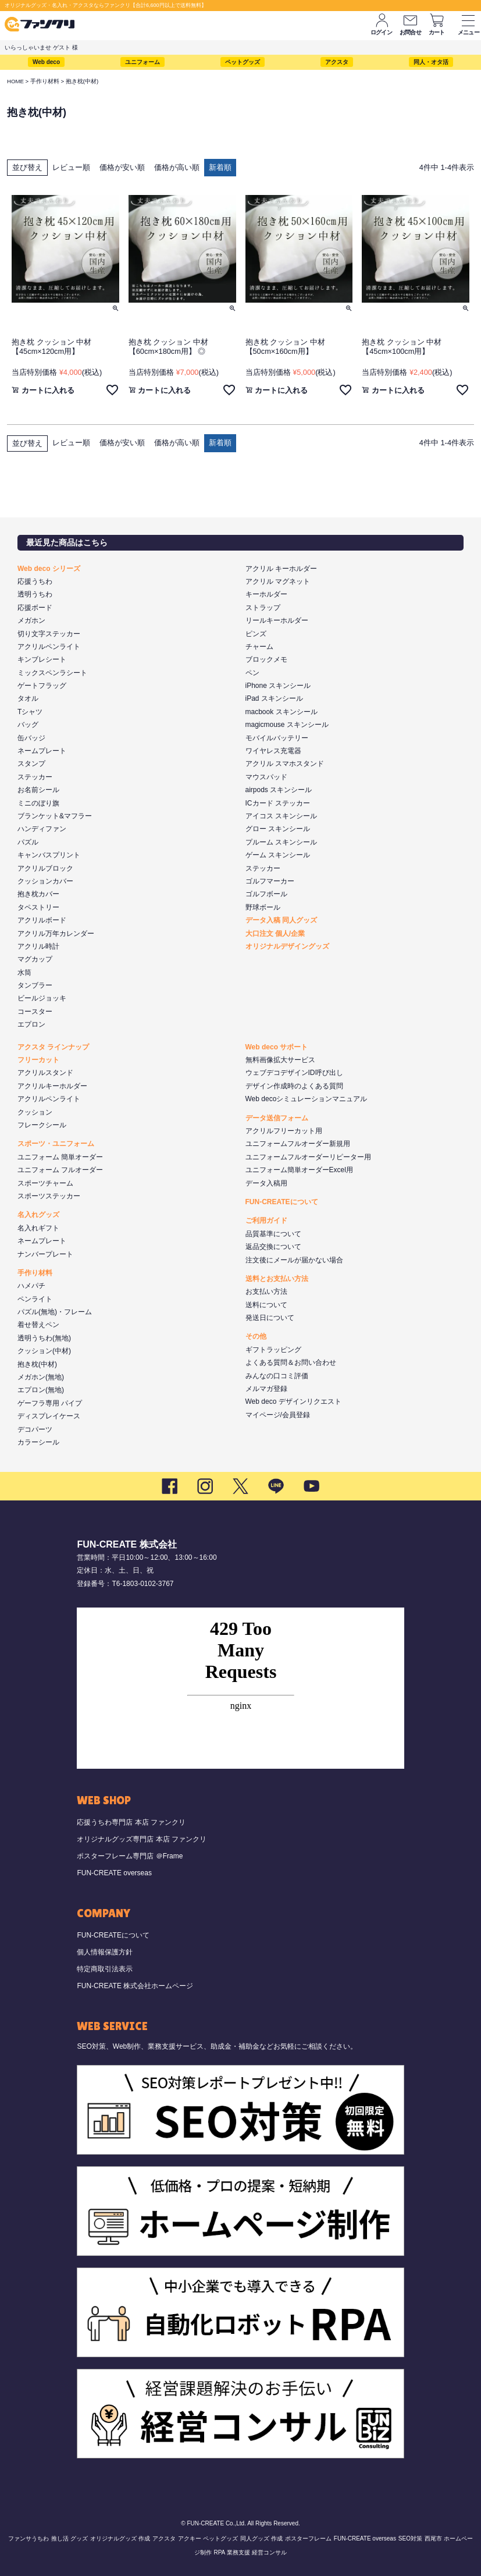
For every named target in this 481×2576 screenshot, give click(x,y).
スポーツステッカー (48, 1196)
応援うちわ (34, 581)
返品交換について (273, 1247)
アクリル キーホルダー (281, 569)
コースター (34, 1011)
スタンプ (31, 764)
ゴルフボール (266, 894)
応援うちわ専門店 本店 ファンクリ (131, 1822)
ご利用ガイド (266, 1220)
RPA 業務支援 (231, 2552)
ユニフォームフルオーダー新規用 (297, 1144)
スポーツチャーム (45, 1183)
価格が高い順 (176, 167)
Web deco (46, 62)
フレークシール (41, 1125)
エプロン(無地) (40, 1390)
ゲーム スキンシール (277, 855)
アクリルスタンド (45, 1073)
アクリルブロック (45, 868)
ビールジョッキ (41, 998)
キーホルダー (266, 594)
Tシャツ (29, 712)
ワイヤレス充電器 (273, 751)
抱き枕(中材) (37, 1364)
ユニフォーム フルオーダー (60, 1170)
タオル (27, 698)
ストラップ (262, 608)
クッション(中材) (44, 1351)
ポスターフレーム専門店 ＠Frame (130, 1856)
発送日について (269, 1318)
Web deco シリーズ (48, 569)
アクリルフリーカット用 (283, 1131)
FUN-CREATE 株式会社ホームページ (135, 1986)
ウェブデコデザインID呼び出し (294, 1073)
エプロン (31, 1024)
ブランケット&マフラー (54, 816)
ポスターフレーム (308, 2538)
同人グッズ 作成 (261, 2538)
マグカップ (34, 959)
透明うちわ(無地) (44, 1338)
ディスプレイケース (48, 1416)
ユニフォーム (142, 62)
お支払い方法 (266, 1291)
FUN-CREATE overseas (114, 1873)
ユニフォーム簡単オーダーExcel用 (299, 1170)
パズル (27, 842)
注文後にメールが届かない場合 (294, 1260)
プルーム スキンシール (281, 842)
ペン (252, 673)
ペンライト (34, 1299)
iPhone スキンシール (278, 686)
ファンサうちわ (28, 2538)
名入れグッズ (38, 1215)
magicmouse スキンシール (287, 725)
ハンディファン (41, 829)
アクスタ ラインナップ (53, 1047)
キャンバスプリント (48, 855)
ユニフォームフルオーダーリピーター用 (308, 1157)
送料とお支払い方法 (276, 1279)
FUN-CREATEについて (281, 1202)
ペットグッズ (242, 62)
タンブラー (34, 985)
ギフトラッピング (273, 1350)
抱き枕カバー (38, 894)
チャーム (259, 647)
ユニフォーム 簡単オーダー (60, 1157)
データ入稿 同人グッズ (281, 920)
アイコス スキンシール (281, 816)
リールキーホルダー (276, 620)
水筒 (24, 972)
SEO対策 (410, 2538)
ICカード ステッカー (277, 803)
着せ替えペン (38, 1325)
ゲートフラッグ (41, 686)
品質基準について (273, 1234)
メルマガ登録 (266, 1389)
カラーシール (38, 1442)
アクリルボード (41, 920)
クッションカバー (45, 881)
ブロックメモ (266, 659)
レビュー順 (71, 167)
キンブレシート (41, 659)
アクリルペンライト (48, 647)
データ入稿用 (266, 1183)
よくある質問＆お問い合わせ (290, 1362)
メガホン (31, 620)
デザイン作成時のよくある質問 (294, 1086)
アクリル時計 (38, 946)
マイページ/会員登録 (277, 1415)
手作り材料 (44, 81)
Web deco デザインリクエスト (293, 1401)
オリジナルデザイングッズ (287, 946)
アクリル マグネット (277, 581)
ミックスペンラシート (52, 673)
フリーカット (38, 1060)
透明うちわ (34, 594)
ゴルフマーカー (269, 881)
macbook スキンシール (281, 712)
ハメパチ (31, 1286)
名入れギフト (38, 1228)
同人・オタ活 (431, 62)
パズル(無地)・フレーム (54, 1312)
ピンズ (255, 634)
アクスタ (336, 62)
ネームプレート (41, 751)
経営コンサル (269, 2552)
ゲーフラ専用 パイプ (49, 1403)
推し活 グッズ (69, 2538)
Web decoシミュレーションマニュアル (306, 1099)
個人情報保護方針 (105, 1952)
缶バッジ (31, 738)
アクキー (189, 2538)
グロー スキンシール (277, 829)
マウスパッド (266, 777)
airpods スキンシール (278, 790)
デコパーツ (34, 1429)
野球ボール (262, 907)
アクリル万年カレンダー (55, 933)
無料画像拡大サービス (280, 1060)
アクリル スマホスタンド (284, 764)
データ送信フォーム (276, 1118)
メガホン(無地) (40, 1377)
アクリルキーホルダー (52, 1086)
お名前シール (38, 790)
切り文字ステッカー (48, 634)
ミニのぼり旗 (38, 803)
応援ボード (34, 608)
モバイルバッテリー (276, 738)
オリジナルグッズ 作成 (120, 2538)
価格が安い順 (122, 167)
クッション (34, 1112)
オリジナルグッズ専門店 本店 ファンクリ (141, 1839)
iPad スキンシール (274, 698)
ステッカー (34, 777)
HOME (15, 81)
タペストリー (38, 907)
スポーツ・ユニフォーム (55, 1144)
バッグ (27, 725)
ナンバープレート (45, 1254)
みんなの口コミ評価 (276, 1376)
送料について (266, 1305)
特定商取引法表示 (105, 1969)
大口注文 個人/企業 (275, 933)
